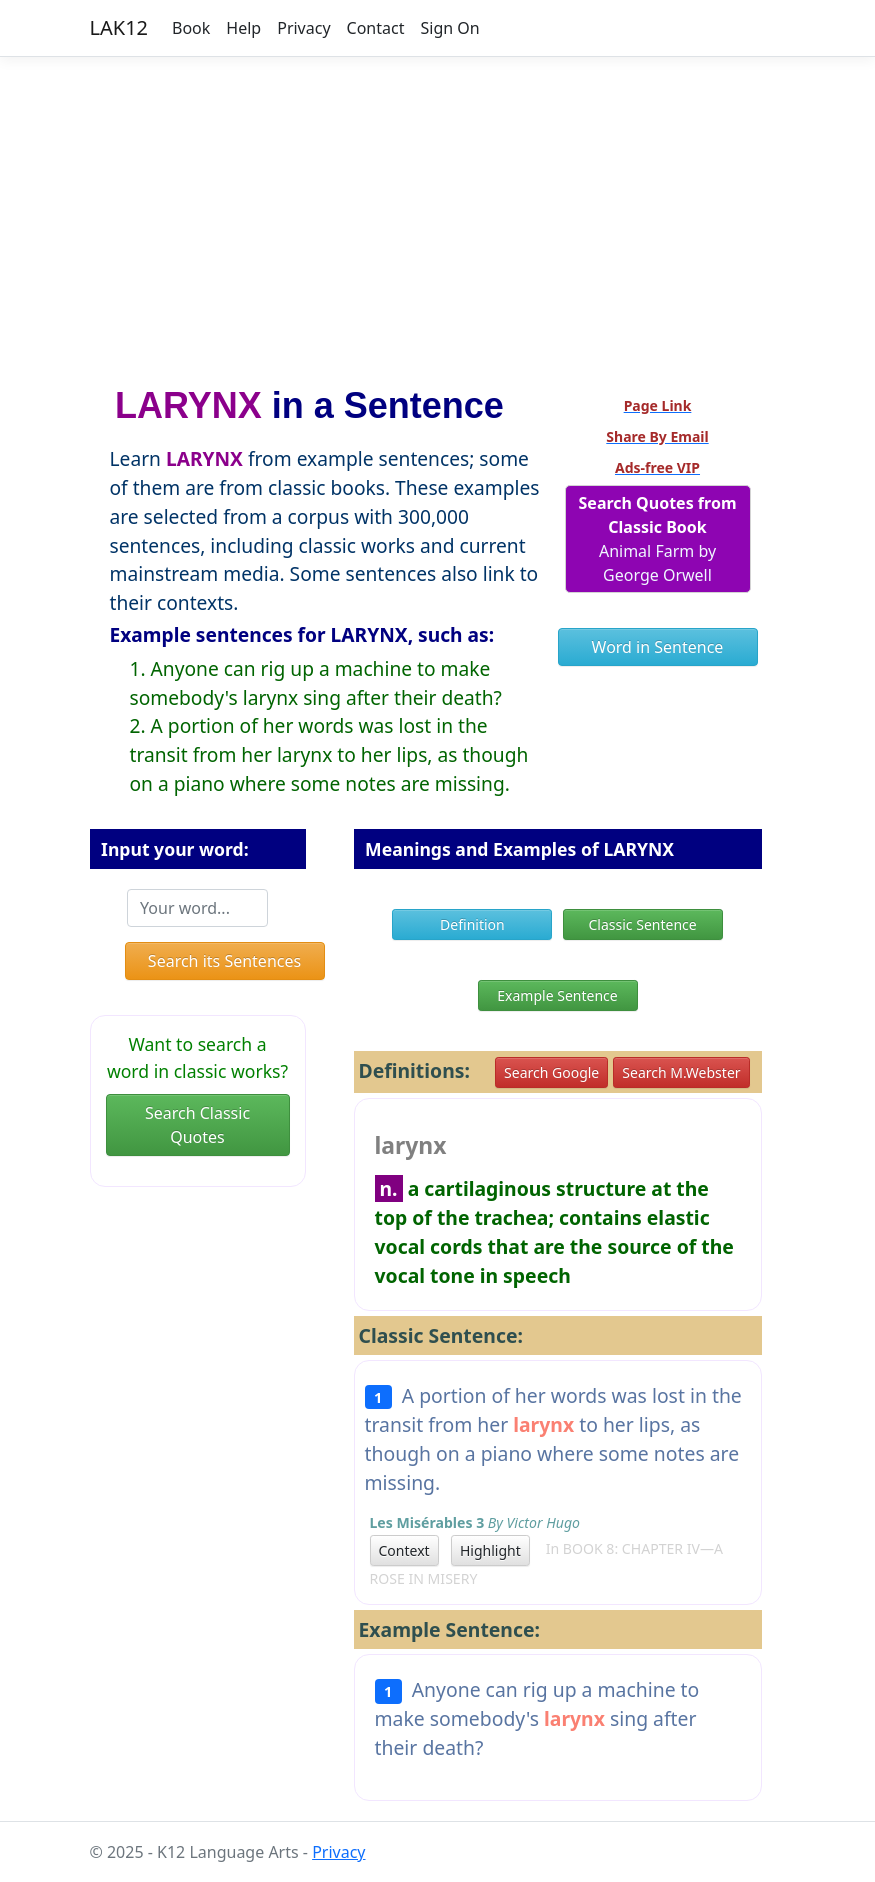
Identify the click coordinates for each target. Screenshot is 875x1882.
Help (243, 28)
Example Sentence (557, 995)
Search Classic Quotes (197, 1125)
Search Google (551, 1072)
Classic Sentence (643, 924)
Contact (376, 28)
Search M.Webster (681, 1072)
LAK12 (119, 27)
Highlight (490, 1550)
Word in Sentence (658, 647)
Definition (472, 924)
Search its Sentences (224, 961)
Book (191, 28)
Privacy (303, 28)
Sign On (449, 28)
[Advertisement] (437, 213)
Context (404, 1550)
